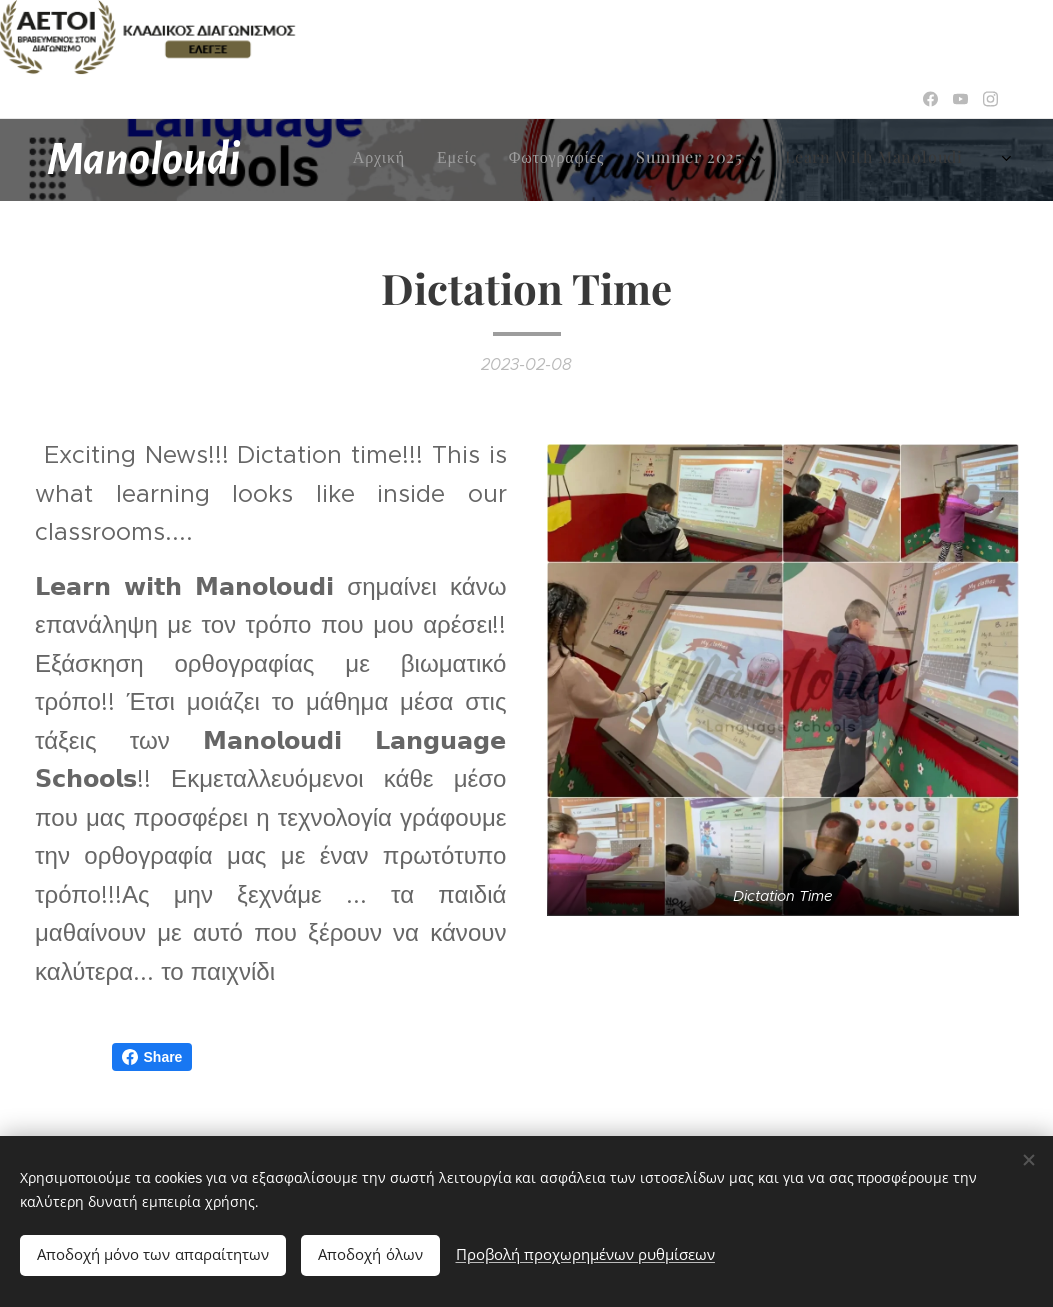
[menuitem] (461, 160)
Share (152, 1057)
